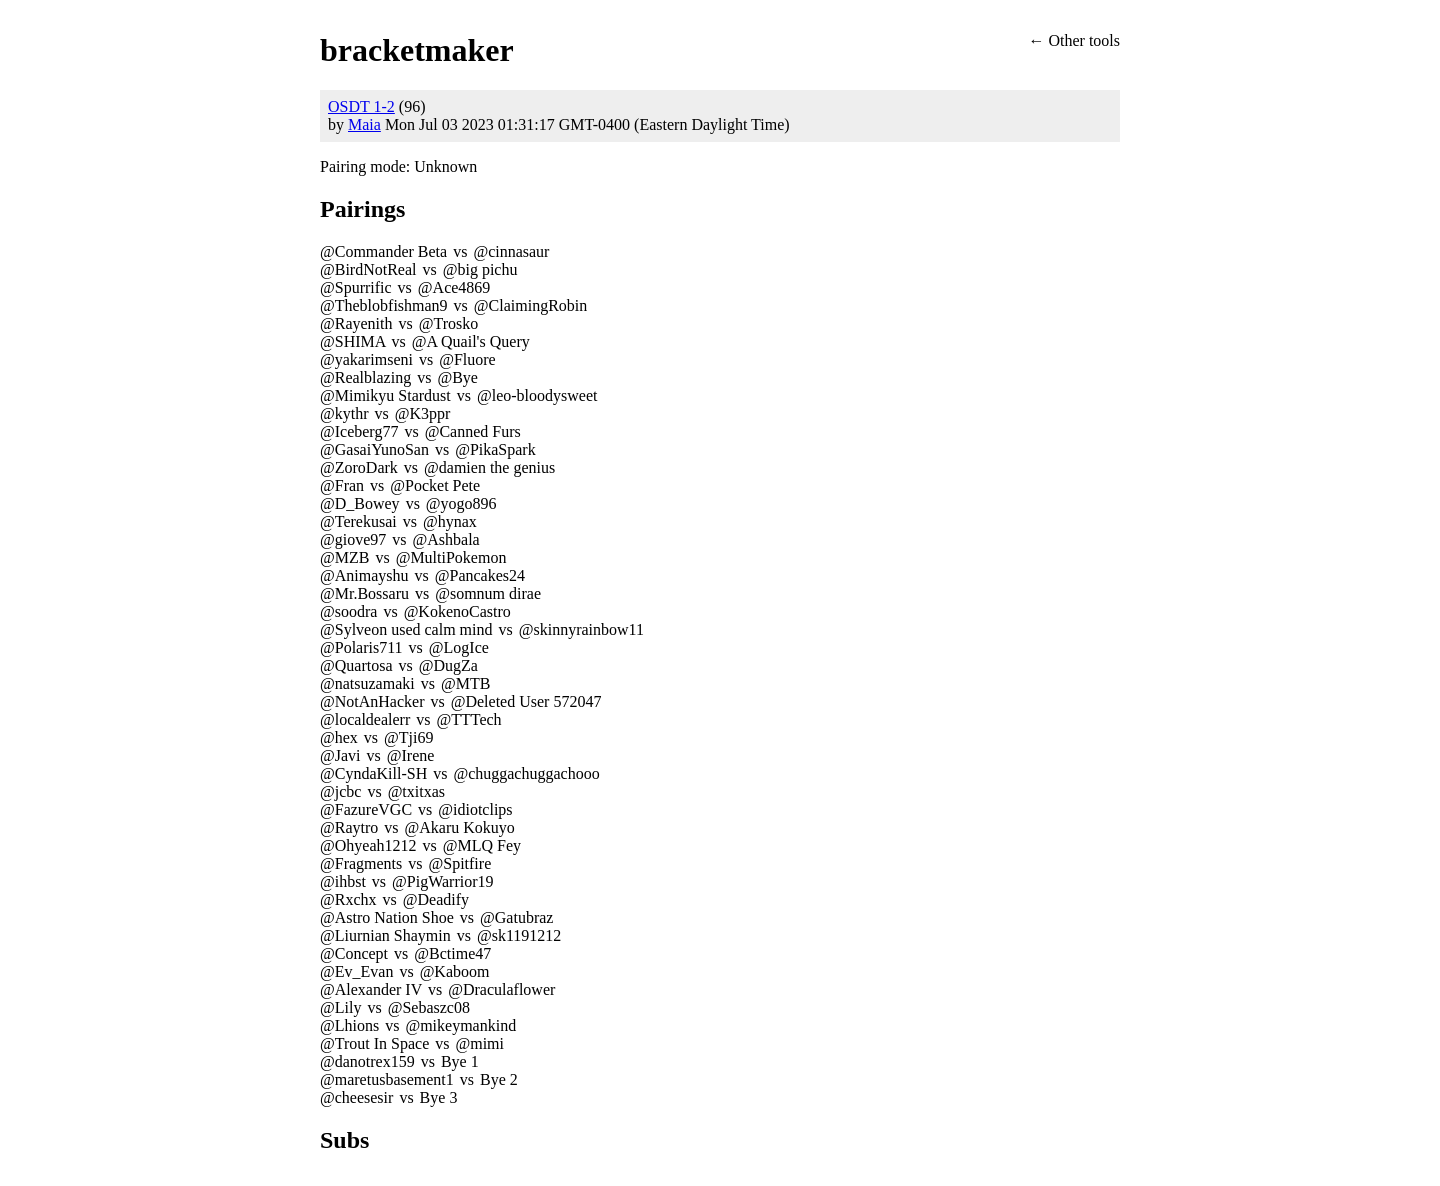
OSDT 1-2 (361, 106)
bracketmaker (417, 50)
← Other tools (1074, 40)
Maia (364, 124)
